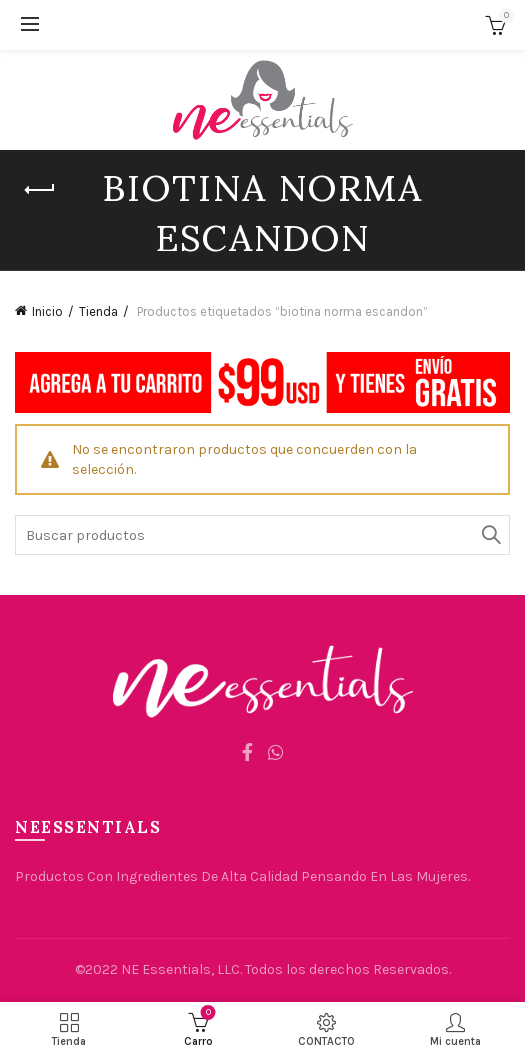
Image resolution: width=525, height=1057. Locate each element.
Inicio (47, 311)
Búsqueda (490, 535)
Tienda (98, 311)
